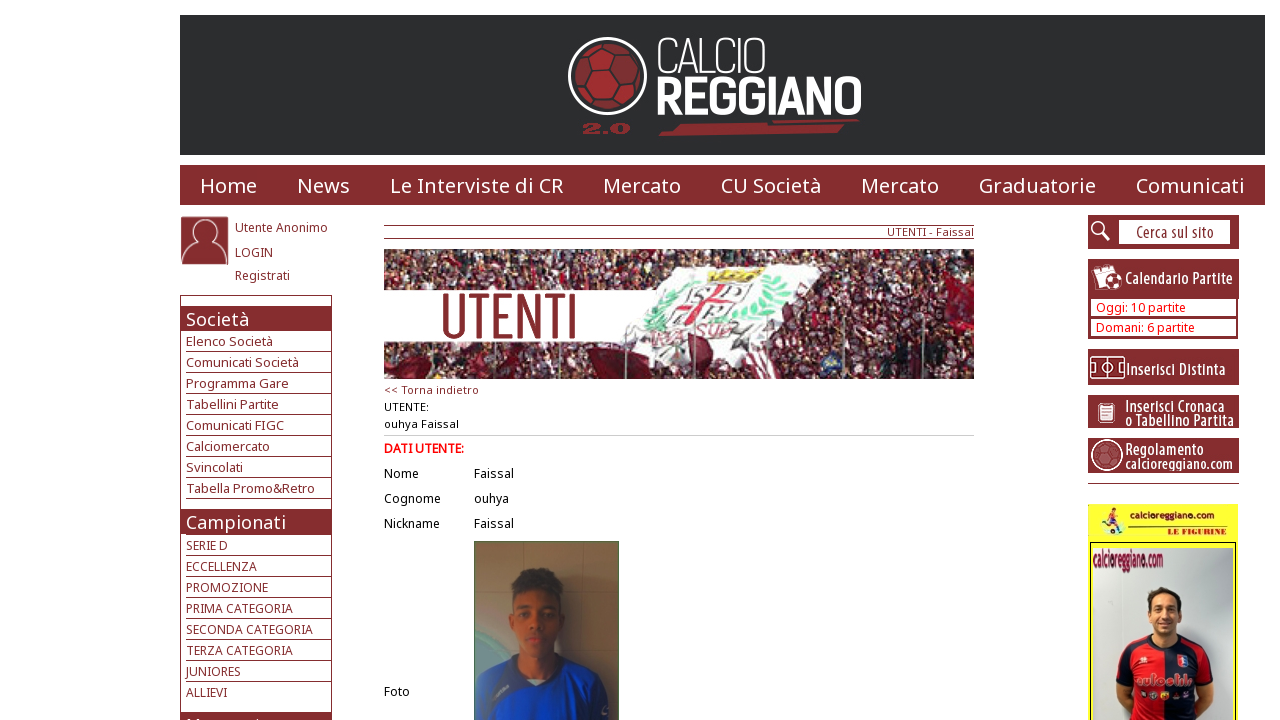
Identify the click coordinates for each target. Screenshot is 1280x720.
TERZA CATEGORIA (239, 650)
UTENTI (906, 231)
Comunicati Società (242, 362)
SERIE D (207, 545)
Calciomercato (228, 446)
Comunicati (1190, 185)
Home (228, 185)
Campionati (236, 522)
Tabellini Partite (232, 404)
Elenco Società (229, 341)
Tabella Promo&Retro (250, 488)
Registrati (262, 275)
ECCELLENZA (221, 566)
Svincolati (214, 467)
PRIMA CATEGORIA (239, 608)
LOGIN (254, 252)
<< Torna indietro (431, 389)
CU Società (771, 185)
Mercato (642, 185)
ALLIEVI (206, 692)
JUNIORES (213, 671)
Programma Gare (237, 383)
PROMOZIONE (227, 587)
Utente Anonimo (281, 227)
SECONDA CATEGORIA (249, 629)
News (323, 185)
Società (217, 319)
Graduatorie (1037, 185)
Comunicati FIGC (235, 425)
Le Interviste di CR (476, 185)
